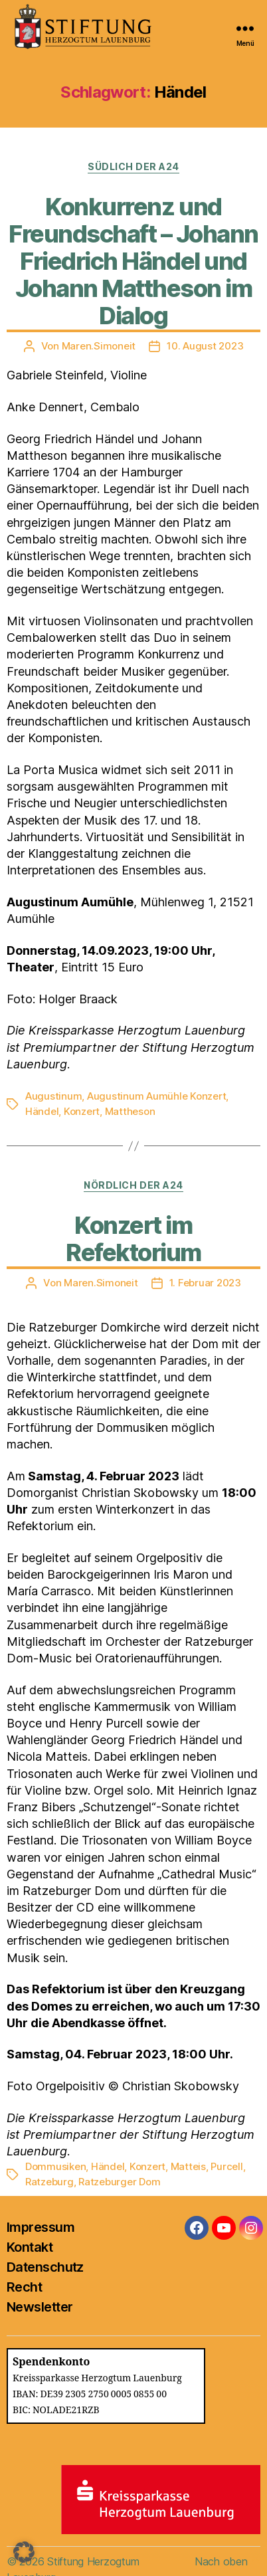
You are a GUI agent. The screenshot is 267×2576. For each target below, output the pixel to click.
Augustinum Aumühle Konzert (156, 1096)
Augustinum (53, 1096)
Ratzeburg (49, 2181)
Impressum (40, 2227)
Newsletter (39, 2307)
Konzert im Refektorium (133, 1239)
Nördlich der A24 (133, 1185)
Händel (41, 1111)
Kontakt (29, 2247)
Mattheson (130, 1111)
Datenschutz (45, 2267)
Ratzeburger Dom (119, 2181)
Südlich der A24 (133, 166)
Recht (24, 2287)
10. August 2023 (205, 346)
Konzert (82, 1111)
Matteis (188, 2166)
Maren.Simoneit (98, 346)
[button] (24, 2552)
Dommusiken (55, 2166)
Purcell (226, 2166)
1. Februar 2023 (205, 1282)
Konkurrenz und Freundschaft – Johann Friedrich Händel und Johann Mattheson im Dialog (133, 261)
